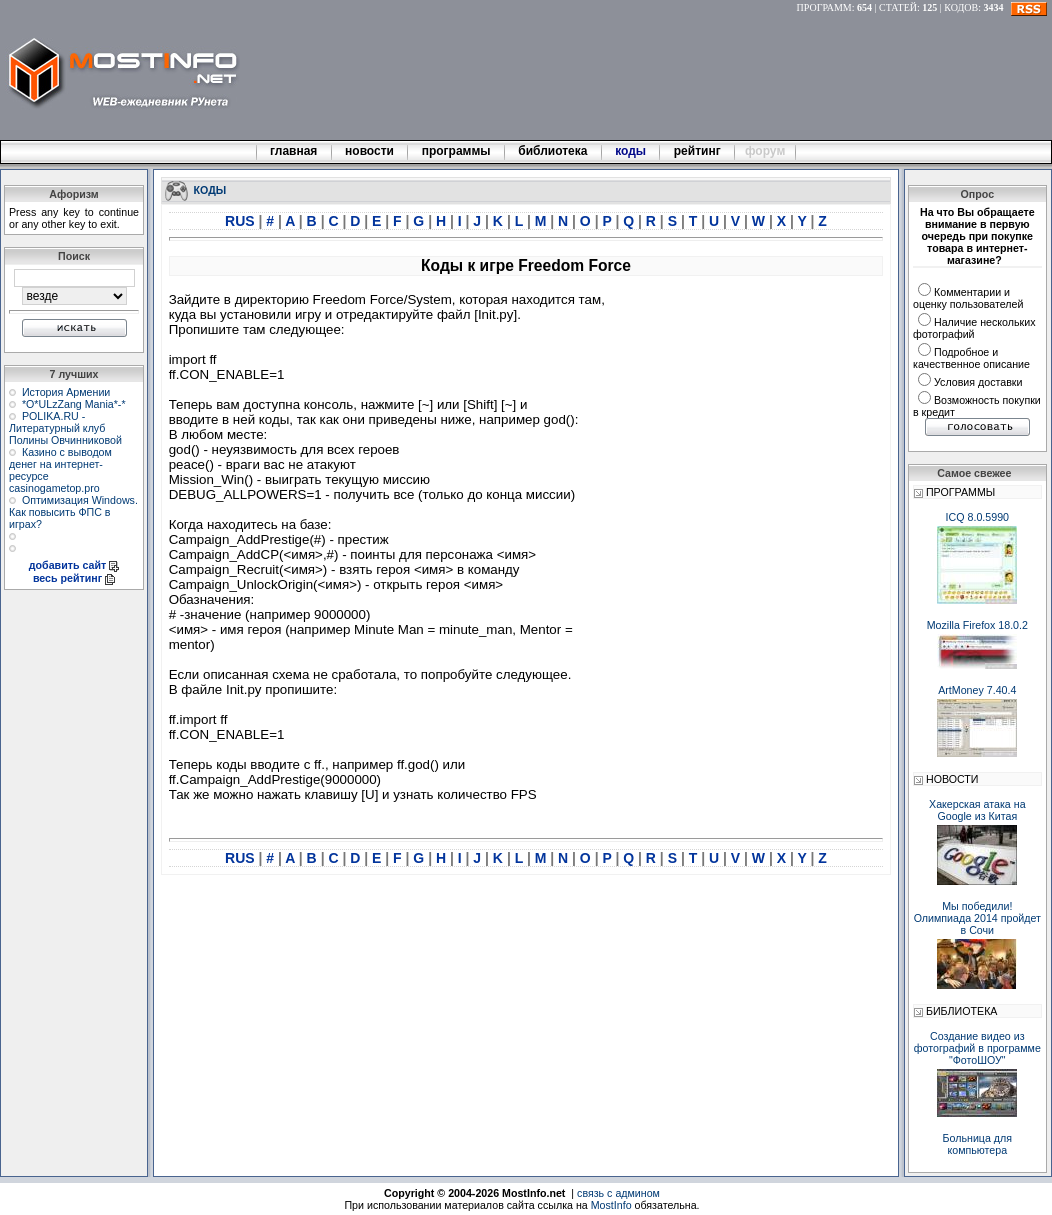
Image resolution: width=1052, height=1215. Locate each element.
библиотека (553, 151)
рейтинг (699, 151)
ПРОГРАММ (824, 7)
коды (631, 151)
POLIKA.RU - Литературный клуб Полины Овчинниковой (65, 428)
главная (294, 151)
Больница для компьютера (978, 1144)
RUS (241, 221)
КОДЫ (210, 189)
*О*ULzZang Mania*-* (74, 404)
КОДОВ (961, 7)
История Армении (66, 392)
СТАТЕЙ (898, 7)
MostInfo (611, 1205)
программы (456, 151)
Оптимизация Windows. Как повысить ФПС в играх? (73, 512)
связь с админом (618, 1193)
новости (370, 151)
